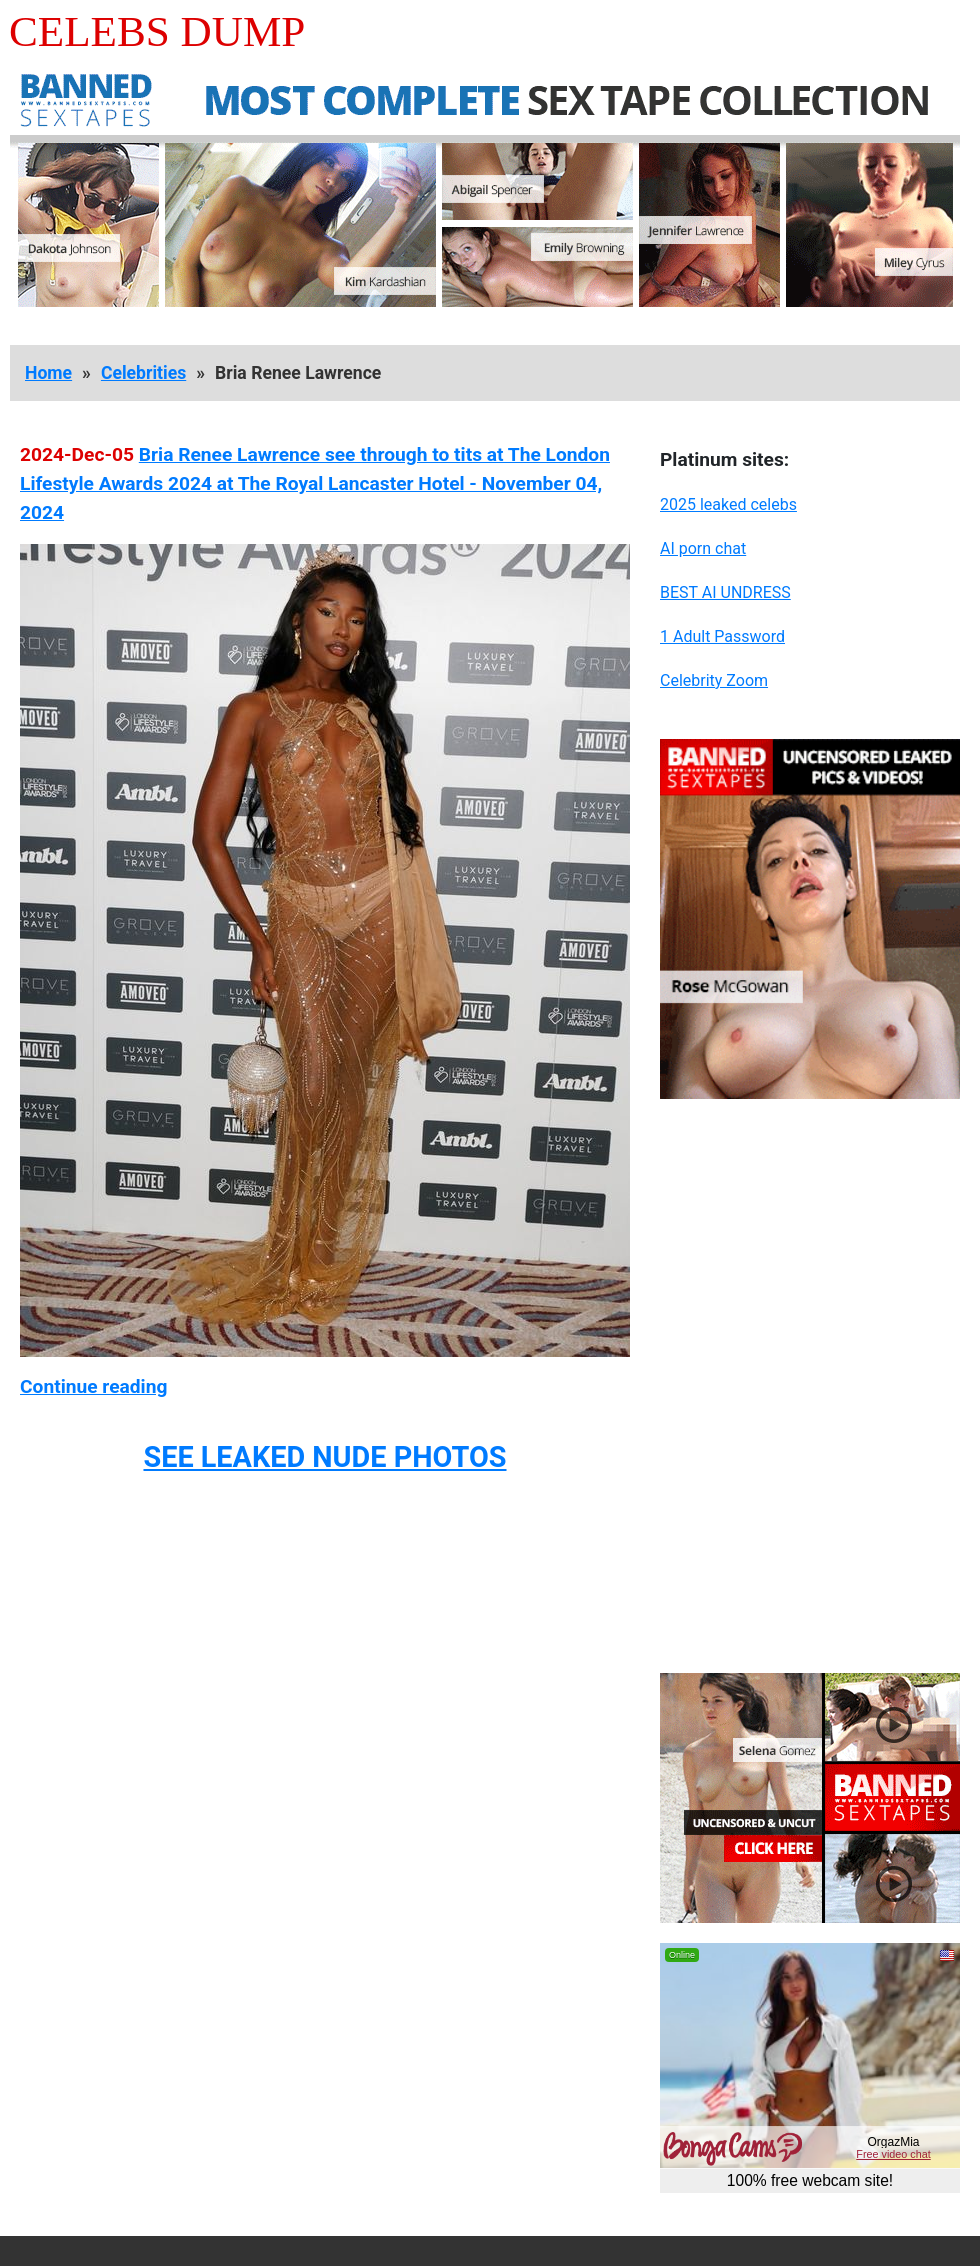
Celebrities (143, 373)
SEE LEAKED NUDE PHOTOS (324, 1457)
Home (48, 373)
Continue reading (93, 1386)
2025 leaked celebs (728, 504)
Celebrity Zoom (714, 680)
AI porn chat (703, 548)
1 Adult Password (722, 636)
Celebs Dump (157, 31)
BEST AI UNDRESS (725, 592)
